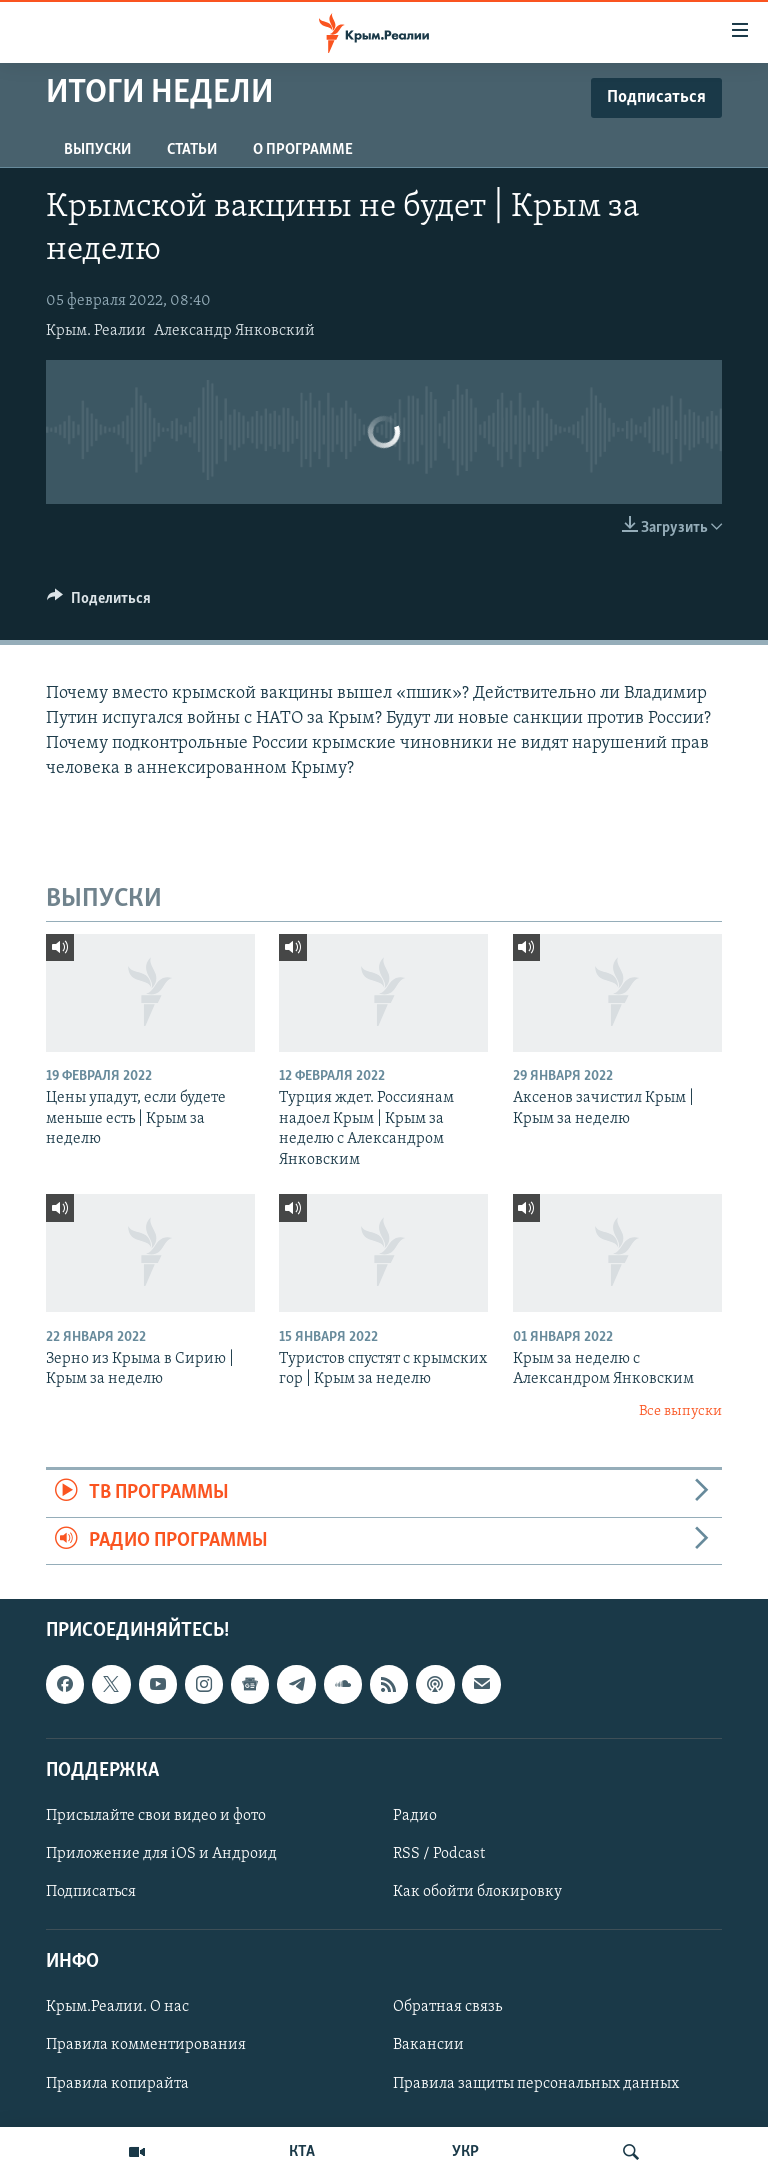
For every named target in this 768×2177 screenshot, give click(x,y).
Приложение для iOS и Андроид (161, 1854)
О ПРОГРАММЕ (303, 150)
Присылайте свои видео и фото (156, 1816)
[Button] (99, 603)
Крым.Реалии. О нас (117, 2007)
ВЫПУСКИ (97, 150)
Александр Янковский (234, 331)
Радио (415, 1816)
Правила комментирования (146, 2045)
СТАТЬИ (192, 150)
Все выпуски (680, 1411)
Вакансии (428, 2045)
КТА (302, 2152)
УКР (465, 2152)
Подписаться (91, 1892)
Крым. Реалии (96, 331)
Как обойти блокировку (477, 1892)
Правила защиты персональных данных (536, 2083)
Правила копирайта (117, 2083)
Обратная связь (447, 2007)
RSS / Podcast (439, 1854)
